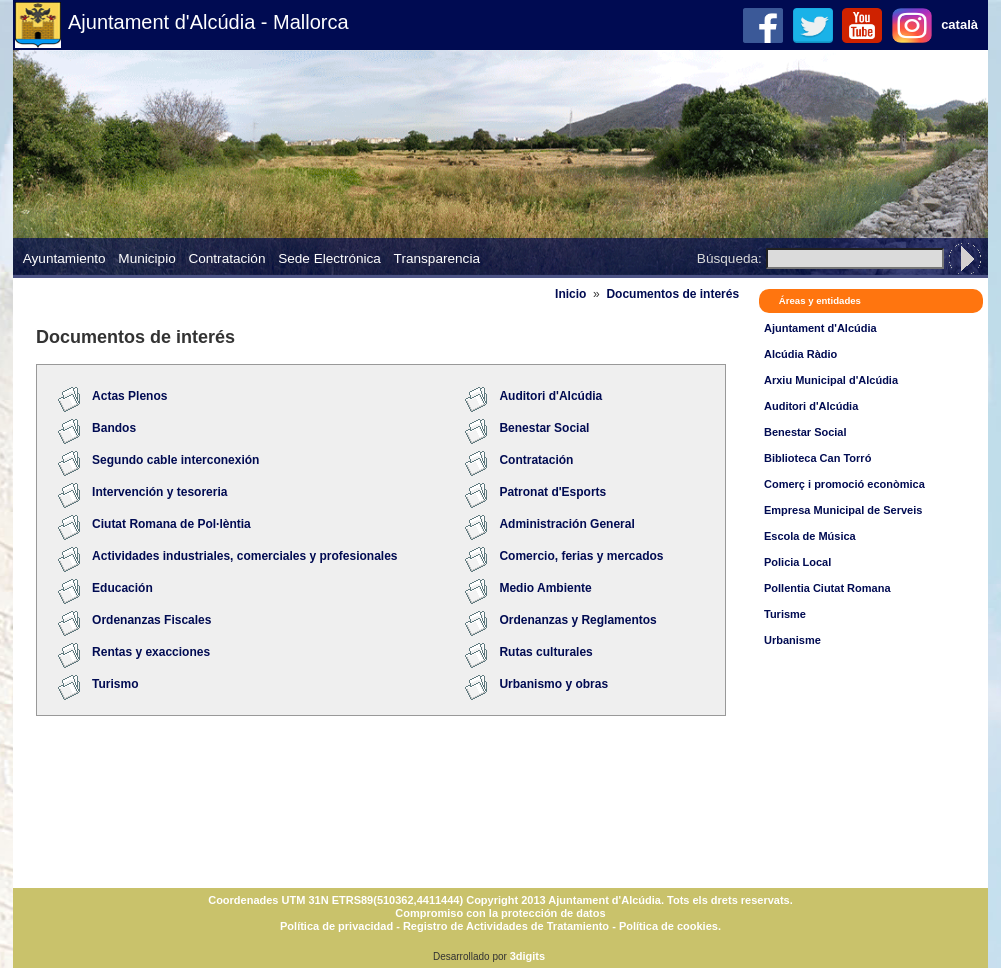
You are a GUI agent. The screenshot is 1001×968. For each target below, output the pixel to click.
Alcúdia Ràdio (800, 354)
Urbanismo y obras (553, 684)
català (959, 24)
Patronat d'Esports (552, 492)
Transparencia (437, 258)
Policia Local (797, 562)
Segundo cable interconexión (175, 460)
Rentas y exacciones (151, 652)
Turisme (785, 614)
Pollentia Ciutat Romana (827, 588)
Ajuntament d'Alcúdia (820, 328)
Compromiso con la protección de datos (500, 913)
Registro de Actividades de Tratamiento (506, 926)
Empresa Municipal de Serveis (843, 510)
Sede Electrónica (329, 258)
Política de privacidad (336, 926)
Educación (122, 588)
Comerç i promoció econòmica (844, 484)
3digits (527, 956)
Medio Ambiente (545, 588)
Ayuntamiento (64, 258)
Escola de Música (810, 536)
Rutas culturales (545, 652)
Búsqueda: (729, 258)
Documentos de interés (672, 294)
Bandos (114, 428)
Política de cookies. (670, 926)
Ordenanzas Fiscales (151, 620)
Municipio (146, 258)
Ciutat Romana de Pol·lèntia (171, 524)
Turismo (115, 684)
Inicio (570, 294)
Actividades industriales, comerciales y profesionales (244, 556)
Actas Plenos (129, 396)
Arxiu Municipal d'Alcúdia (831, 380)
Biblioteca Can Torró (817, 458)
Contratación (226, 258)
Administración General (566, 524)
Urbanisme (792, 640)
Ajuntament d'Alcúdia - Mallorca (208, 22)
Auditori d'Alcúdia (811, 406)
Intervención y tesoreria (159, 492)
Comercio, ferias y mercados (581, 556)
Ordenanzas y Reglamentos (577, 620)
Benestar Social (805, 432)
